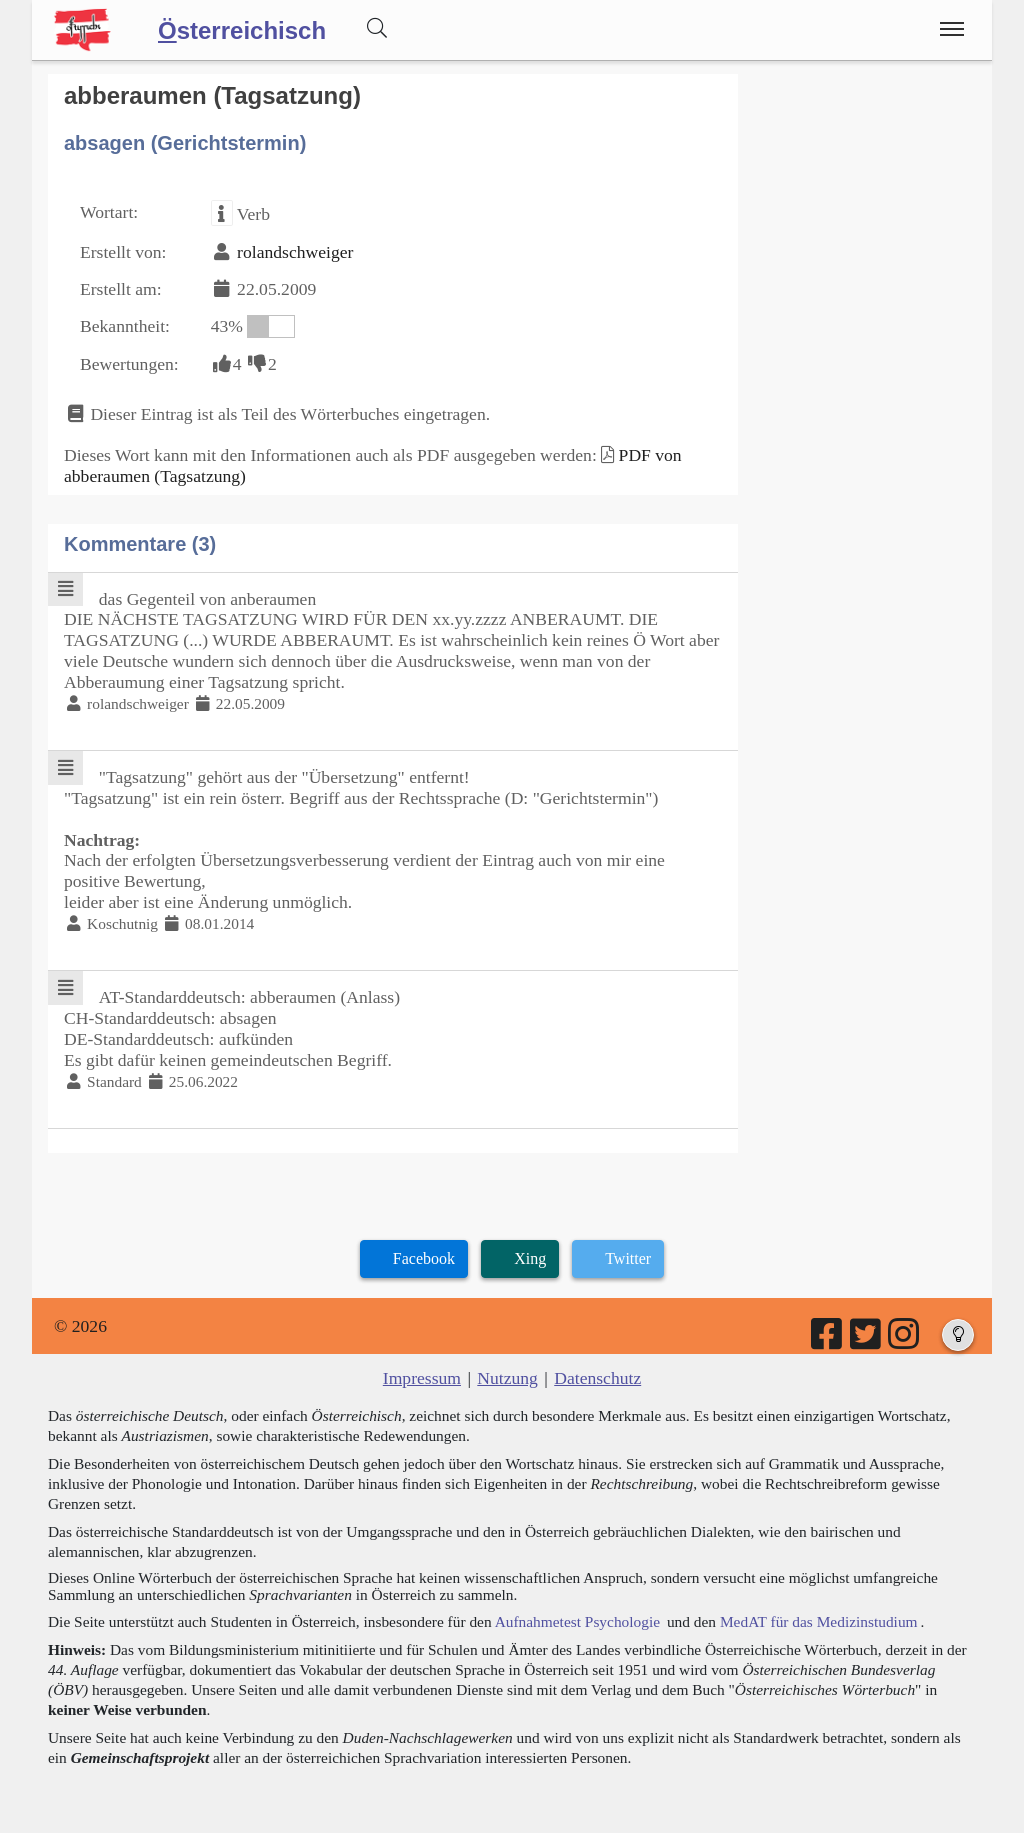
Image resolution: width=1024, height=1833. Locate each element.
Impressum (422, 1378)
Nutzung (507, 1378)
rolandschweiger (295, 252)
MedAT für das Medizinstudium (819, 1621)
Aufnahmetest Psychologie (577, 1621)
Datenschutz (597, 1378)
